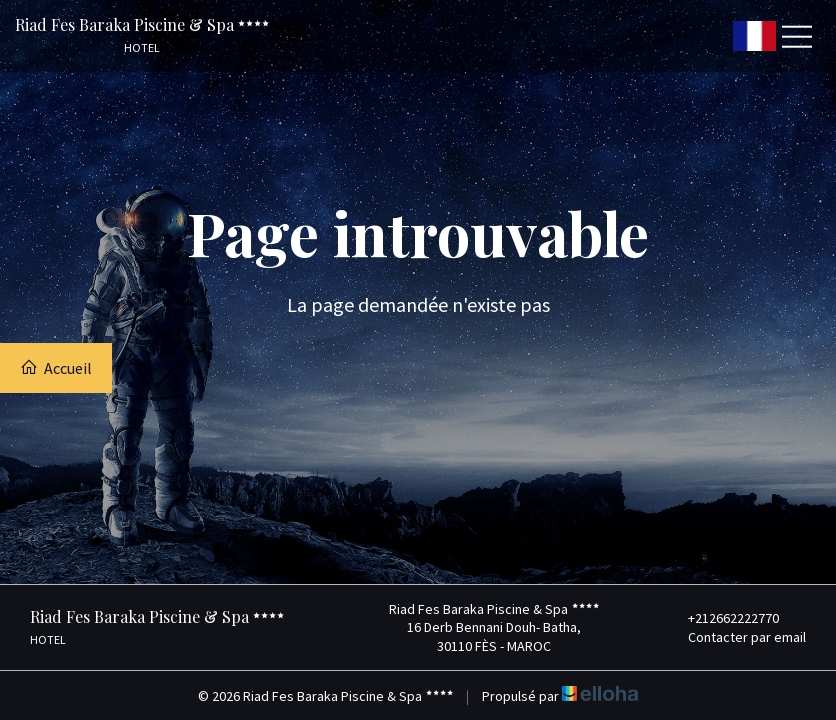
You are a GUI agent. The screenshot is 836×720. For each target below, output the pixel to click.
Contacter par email (735, 637)
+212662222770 (722, 618)
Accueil (56, 368)
